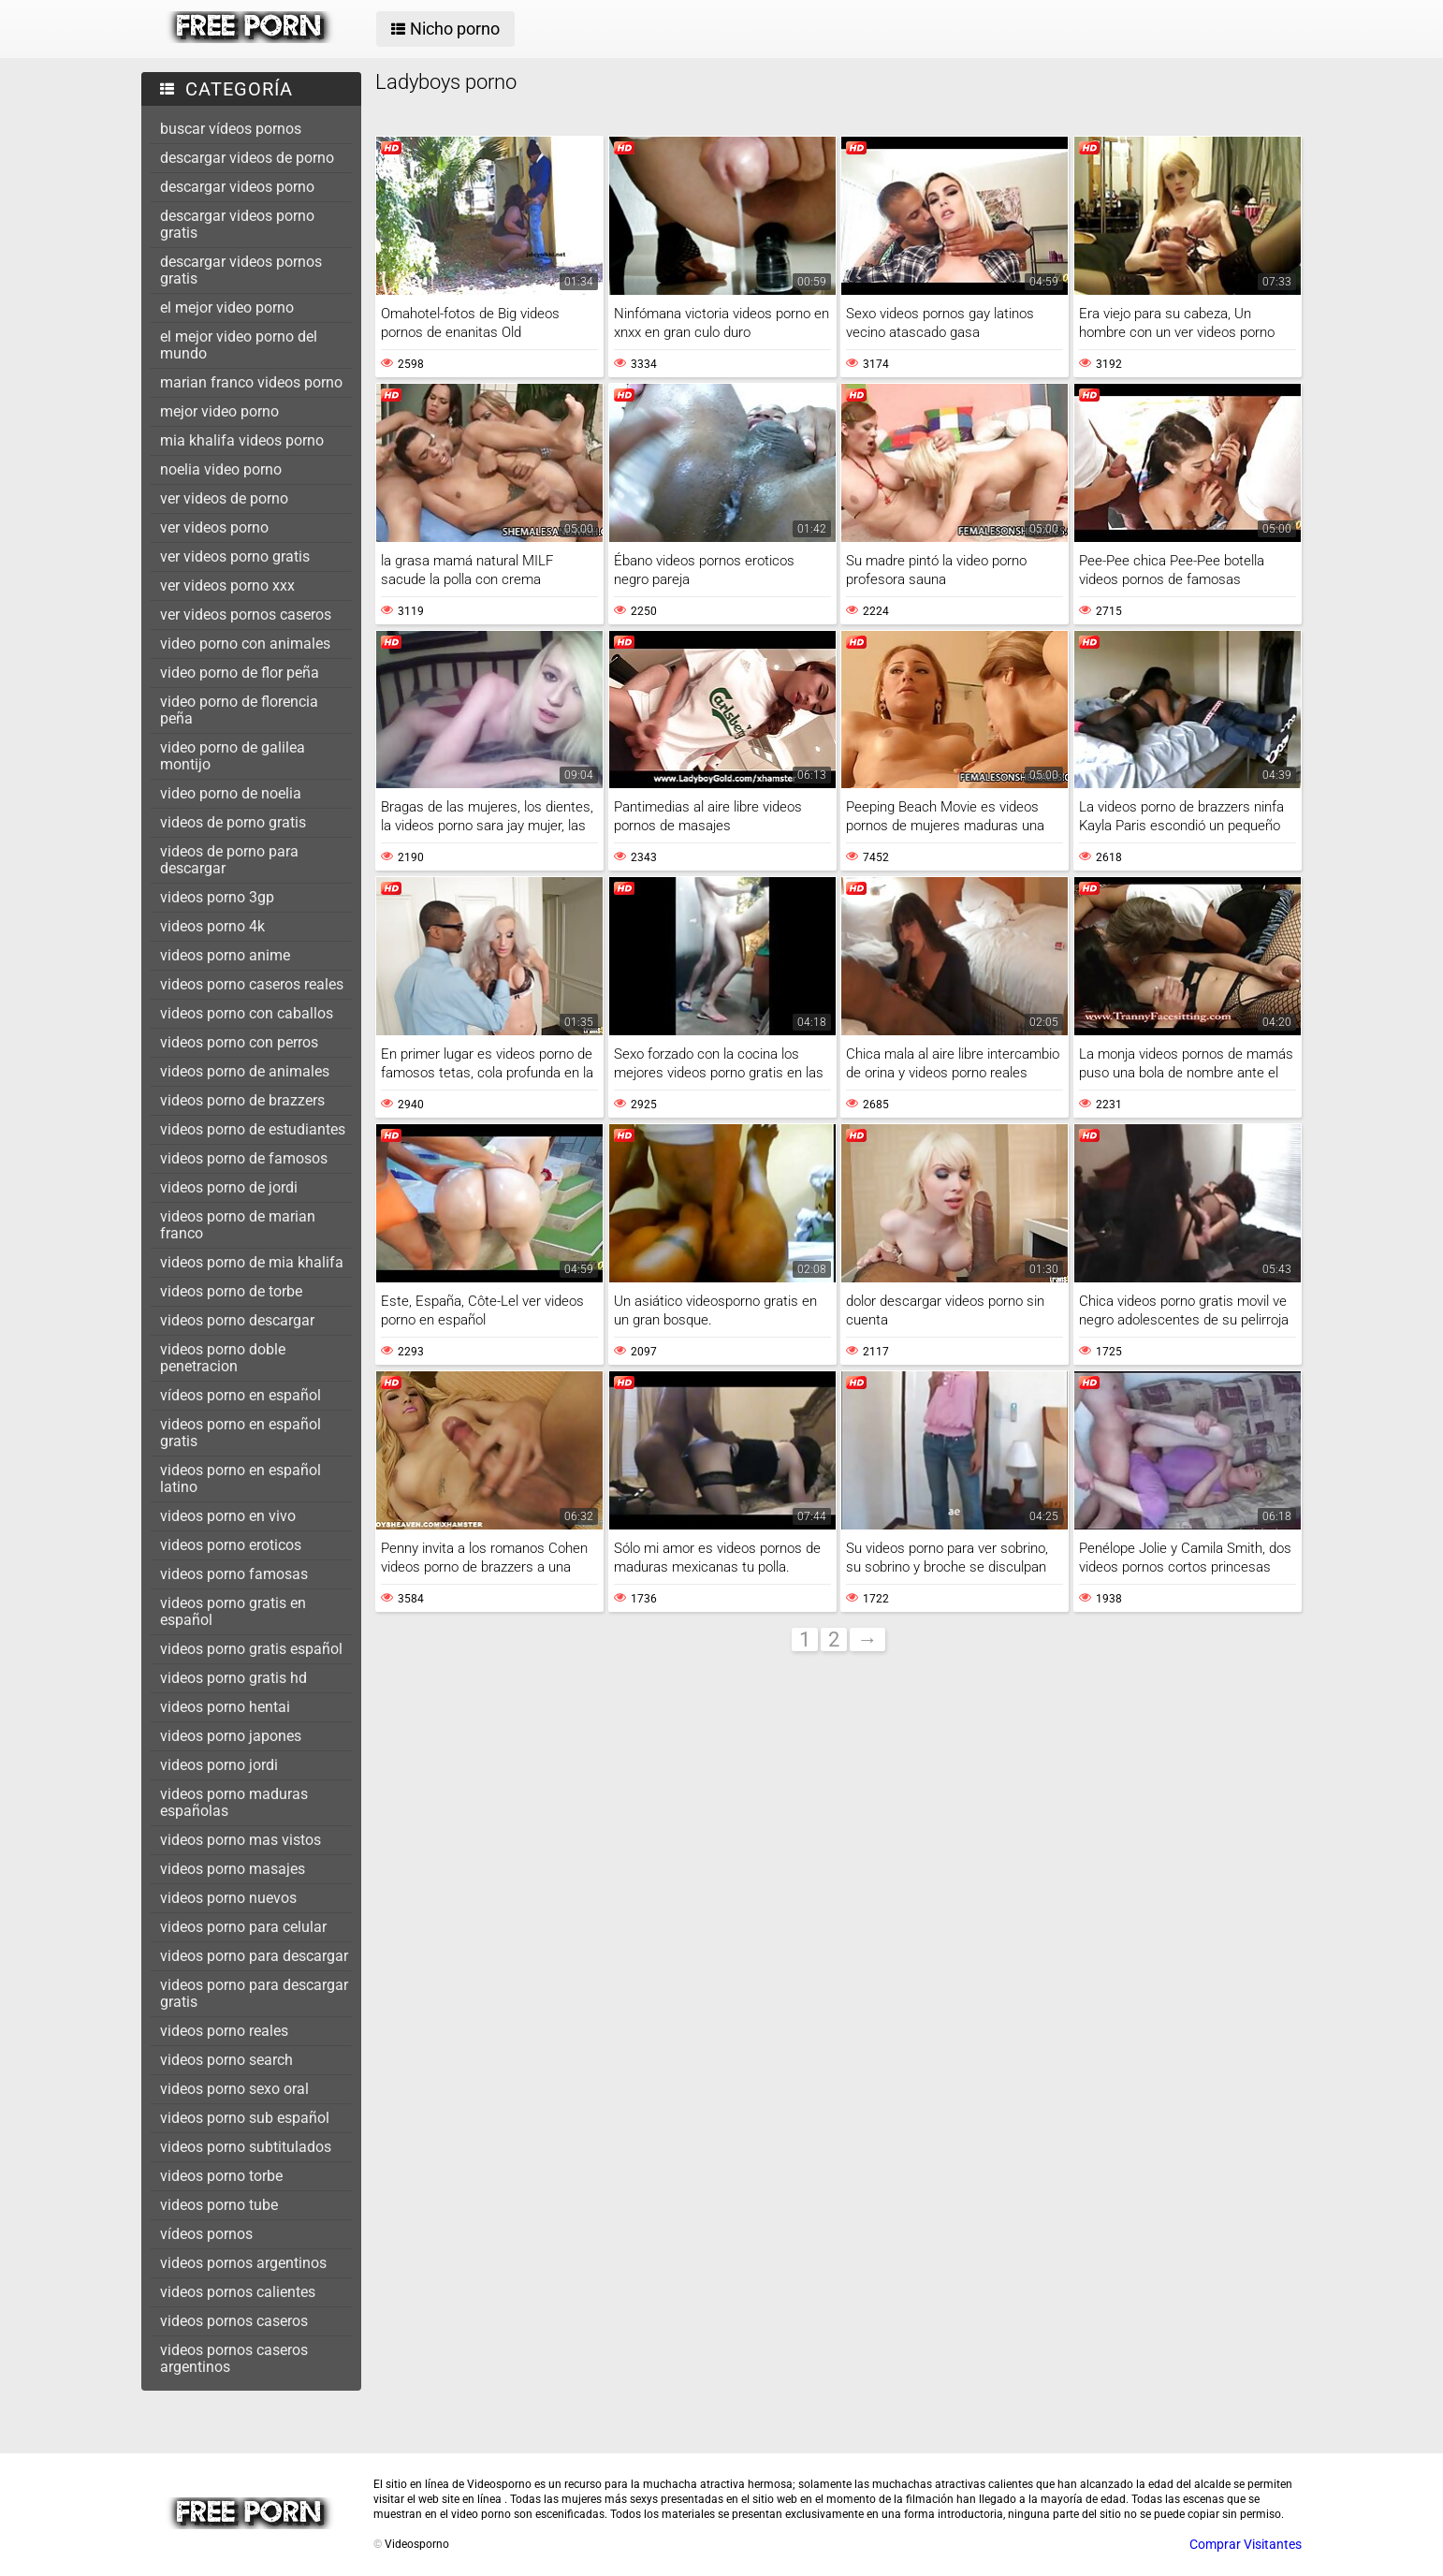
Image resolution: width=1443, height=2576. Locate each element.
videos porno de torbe (231, 1291)
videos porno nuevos (228, 1898)
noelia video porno (221, 469)
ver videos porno (214, 527)
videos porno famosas (234, 1574)
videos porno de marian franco (237, 1225)
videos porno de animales (244, 1071)
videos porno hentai (225, 1707)
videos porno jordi (219, 1765)
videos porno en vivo (228, 1516)
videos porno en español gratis (240, 1432)
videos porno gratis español (251, 1649)
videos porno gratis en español (233, 1611)
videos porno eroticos (230, 1545)
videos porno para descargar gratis (254, 1993)
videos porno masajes (232, 1869)
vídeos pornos (206, 2234)
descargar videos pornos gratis (241, 270)
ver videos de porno (224, 498)
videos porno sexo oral (234, 2089)
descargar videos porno (237, 187)
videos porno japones (230, 1736)
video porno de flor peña (239, 672)
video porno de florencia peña (239, 710)
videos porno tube (219, 2205)
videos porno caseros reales (251, 984)
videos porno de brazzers (242, 1100)
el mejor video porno (227, 307)
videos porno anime (225, 955)
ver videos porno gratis (235, 556)
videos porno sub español (244, 2118)
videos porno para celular (243, 1927)
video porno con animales (245, 643)
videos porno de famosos (244, 1158)
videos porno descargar (237, 1320)
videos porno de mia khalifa (251, 1262)
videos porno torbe (221, 2176)
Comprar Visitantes (1245, 2544)
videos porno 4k (212, 926)
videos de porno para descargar (229, 859)
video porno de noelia (230, 793)
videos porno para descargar (254, 1956)
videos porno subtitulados (245, 2147)
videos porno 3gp (217, 897)
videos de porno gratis (233, 822)
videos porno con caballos (246, 1013)
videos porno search (226, 2060)
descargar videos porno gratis (237, 224)
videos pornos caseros (234, 2321)
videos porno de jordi (229, 1187)
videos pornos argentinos (243, 2263)
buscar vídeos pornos (230, 129)
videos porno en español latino (240, 1478)
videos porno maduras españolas (234, 1802)
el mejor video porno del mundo (238, 345)
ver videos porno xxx (227, 585)
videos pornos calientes (237, 2292)
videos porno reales (224, 2031)
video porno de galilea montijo (232, 756)
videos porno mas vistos (240, 1840)
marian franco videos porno (251, 382)
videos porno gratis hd (233, 1678)
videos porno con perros (239, 1042)
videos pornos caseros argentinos (234, 2358)
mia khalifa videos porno (242, 440)
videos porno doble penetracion (222, 1357)
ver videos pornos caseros (245, 614)
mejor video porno (219, 411)
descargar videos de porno (247, 158)
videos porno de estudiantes (252, 1129)
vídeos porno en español (240, 1395)
